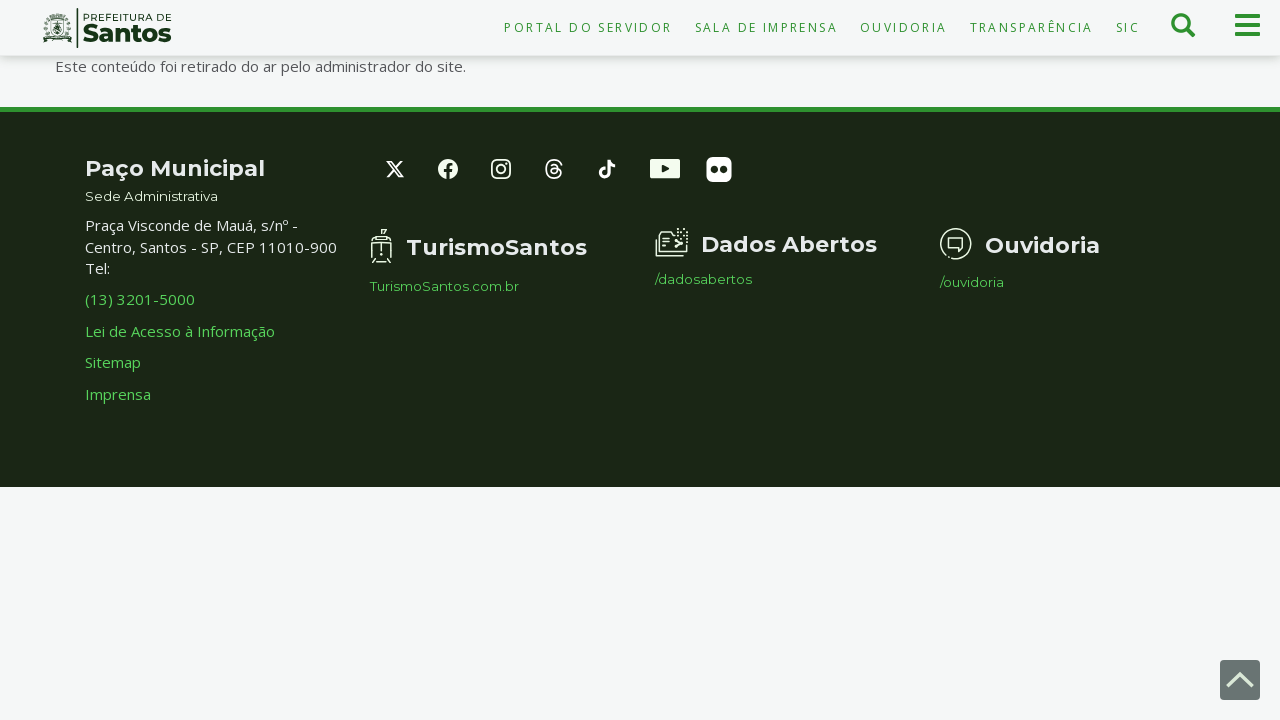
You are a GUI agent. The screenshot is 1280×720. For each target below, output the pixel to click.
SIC (1128, 27)
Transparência (1032, 27)
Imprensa (118, 394)
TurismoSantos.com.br (444, 286)
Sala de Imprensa (766, 27)
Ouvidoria (904, 27)
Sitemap (113, 362)
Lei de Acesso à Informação (180, 331)
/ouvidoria (972, 282)
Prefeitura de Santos (106, 28)
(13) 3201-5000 (140, 299)
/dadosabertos (703, 279)
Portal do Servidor (588, 27)
